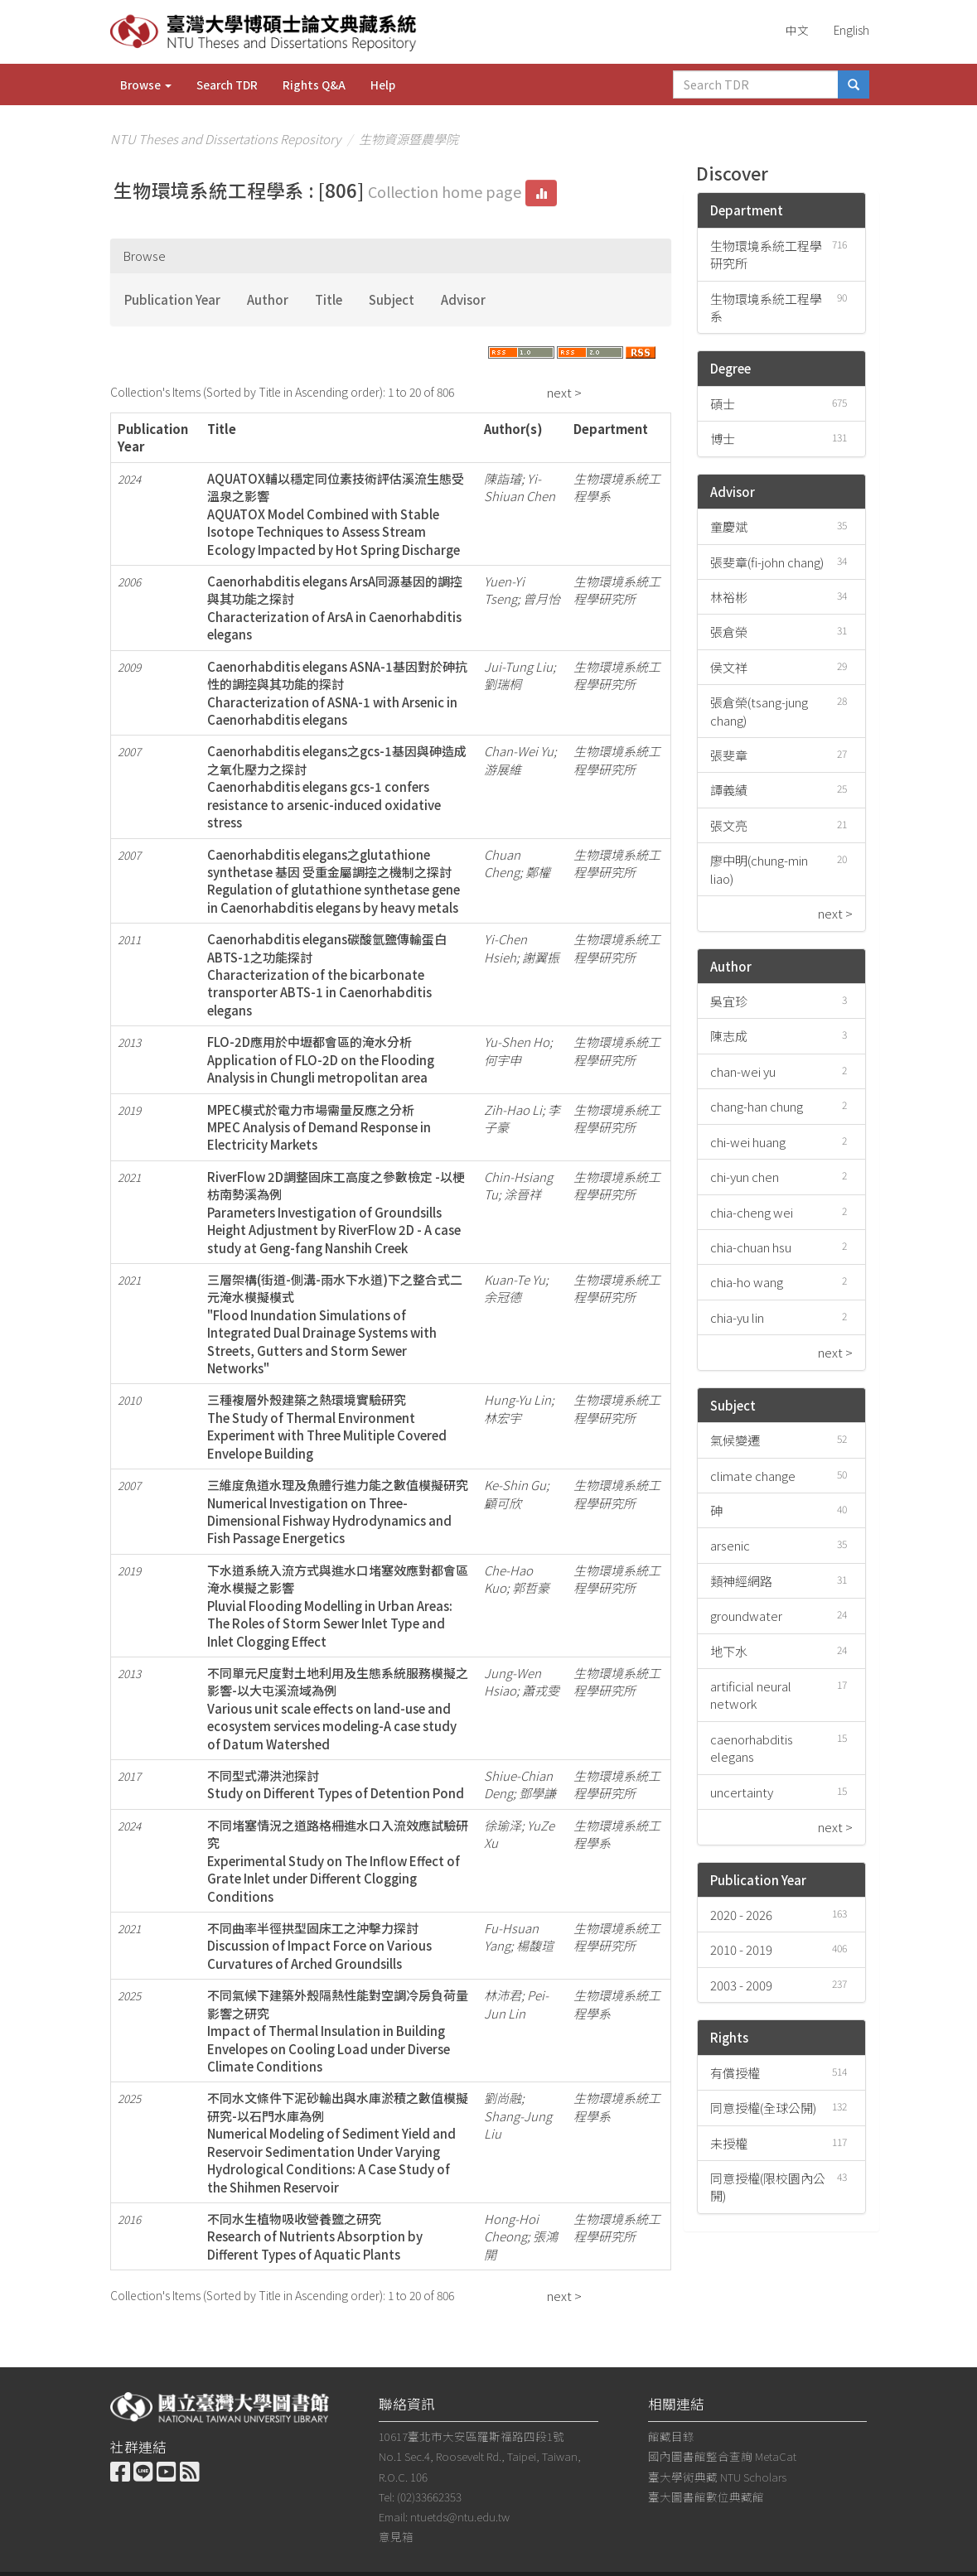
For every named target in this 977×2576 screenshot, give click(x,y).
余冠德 (502, 1296)
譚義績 (728, 789)
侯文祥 (728, 667)
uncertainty (741, 1792)
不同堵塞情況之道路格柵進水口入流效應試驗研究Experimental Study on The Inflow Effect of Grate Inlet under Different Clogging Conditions (337, 1860)
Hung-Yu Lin (517, 1399)
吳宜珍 (728, 1001)
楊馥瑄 (535, 1945)
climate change (753, 1475)
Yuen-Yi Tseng (504, 589)
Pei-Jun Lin (516, 2003)
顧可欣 (502, 1503)
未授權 (728, 2143)
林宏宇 (502, 1417)
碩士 (722, 403)
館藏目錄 (671, 2436)
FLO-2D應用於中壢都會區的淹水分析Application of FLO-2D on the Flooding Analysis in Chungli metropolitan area (320, 1059)
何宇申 (502, 1060)
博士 (722, 438)
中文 (797, 30)
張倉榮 (728, 631)
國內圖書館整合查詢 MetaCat (722, 2456)
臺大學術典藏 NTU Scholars (717, 2476)
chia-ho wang (746, 1281)
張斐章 (728, 755)
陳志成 (728, 1035)
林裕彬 (728, 596)
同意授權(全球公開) (763, 2107)
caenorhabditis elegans (751, 1747)
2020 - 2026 (741, 1914)
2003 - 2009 (741, 1985)
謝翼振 (540, 957)
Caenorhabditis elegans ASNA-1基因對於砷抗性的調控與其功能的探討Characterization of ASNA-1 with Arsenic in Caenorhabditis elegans (337, 693)
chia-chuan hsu (750, 1247)
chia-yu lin (737, 1317)
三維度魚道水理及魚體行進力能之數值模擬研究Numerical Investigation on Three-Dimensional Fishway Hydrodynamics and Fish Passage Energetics (337, 1511)
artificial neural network (750, 1694)
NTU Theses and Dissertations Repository (225, 138)
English (851, 30)
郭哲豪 (530, 1587)
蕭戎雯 (540, 1690)
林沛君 (502, 1995)
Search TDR (227, 84)
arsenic (730, 1545)
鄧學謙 (537, 1793)
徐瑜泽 (502, 1825)
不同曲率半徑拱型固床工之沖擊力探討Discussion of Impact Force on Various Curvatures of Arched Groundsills (319, 1945)
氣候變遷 (735, 1440)
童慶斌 (728, 526)
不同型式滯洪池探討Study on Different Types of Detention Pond (335, 1784)
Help (382, 84)
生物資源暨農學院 (408, 138)
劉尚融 (502, 2097)
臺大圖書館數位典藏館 (706, 2496)
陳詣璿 (502, 478)
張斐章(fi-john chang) (767, 562)
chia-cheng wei (751, 1212)
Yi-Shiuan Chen (519, 487)
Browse (146, 84)
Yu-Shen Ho (516, 1041)
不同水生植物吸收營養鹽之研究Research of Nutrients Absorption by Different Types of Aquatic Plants (315, 2236)
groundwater (746, 1615)
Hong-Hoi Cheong (511, 2227)
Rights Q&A (314, 84)
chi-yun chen (744, 1176)
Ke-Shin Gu (515, 1484)
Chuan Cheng (502, 863)
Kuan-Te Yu (514, 1279)
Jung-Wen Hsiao (512, 1681)
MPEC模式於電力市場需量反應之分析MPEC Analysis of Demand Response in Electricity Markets (319, 1127)
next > (564, 392)
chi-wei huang (748, 1142)
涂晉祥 (522, 1194)
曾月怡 (541, 598)
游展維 (502, 769)
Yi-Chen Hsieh (505, 947)
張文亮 (728, 825)
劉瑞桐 (502, 683)
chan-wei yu (743, 1071)
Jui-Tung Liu (518, 666)
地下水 (728, 1651)
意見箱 (396, 2536)
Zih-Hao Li (513, 1109)
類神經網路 (741, 1580)
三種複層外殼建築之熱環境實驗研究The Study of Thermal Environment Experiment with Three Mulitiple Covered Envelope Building (327, 1426)
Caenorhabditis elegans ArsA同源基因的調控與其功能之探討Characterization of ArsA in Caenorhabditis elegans (334, 607)
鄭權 (537, 871)
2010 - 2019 (741, 1949)
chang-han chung (756, 1106)
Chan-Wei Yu (519, 751)
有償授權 (735, 2073)
